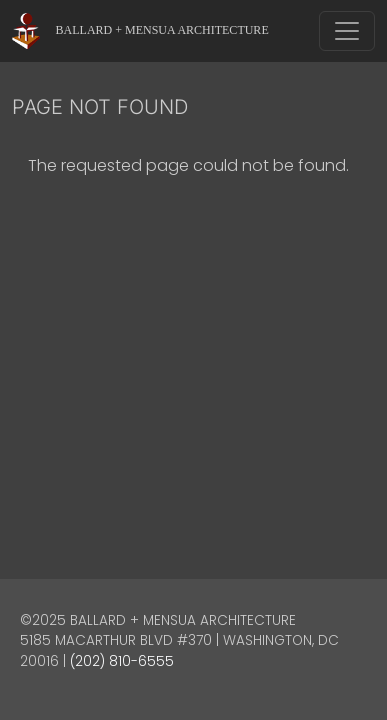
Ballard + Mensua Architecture (162, 30)
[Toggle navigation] (347, 31)
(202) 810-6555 (122, 661)
